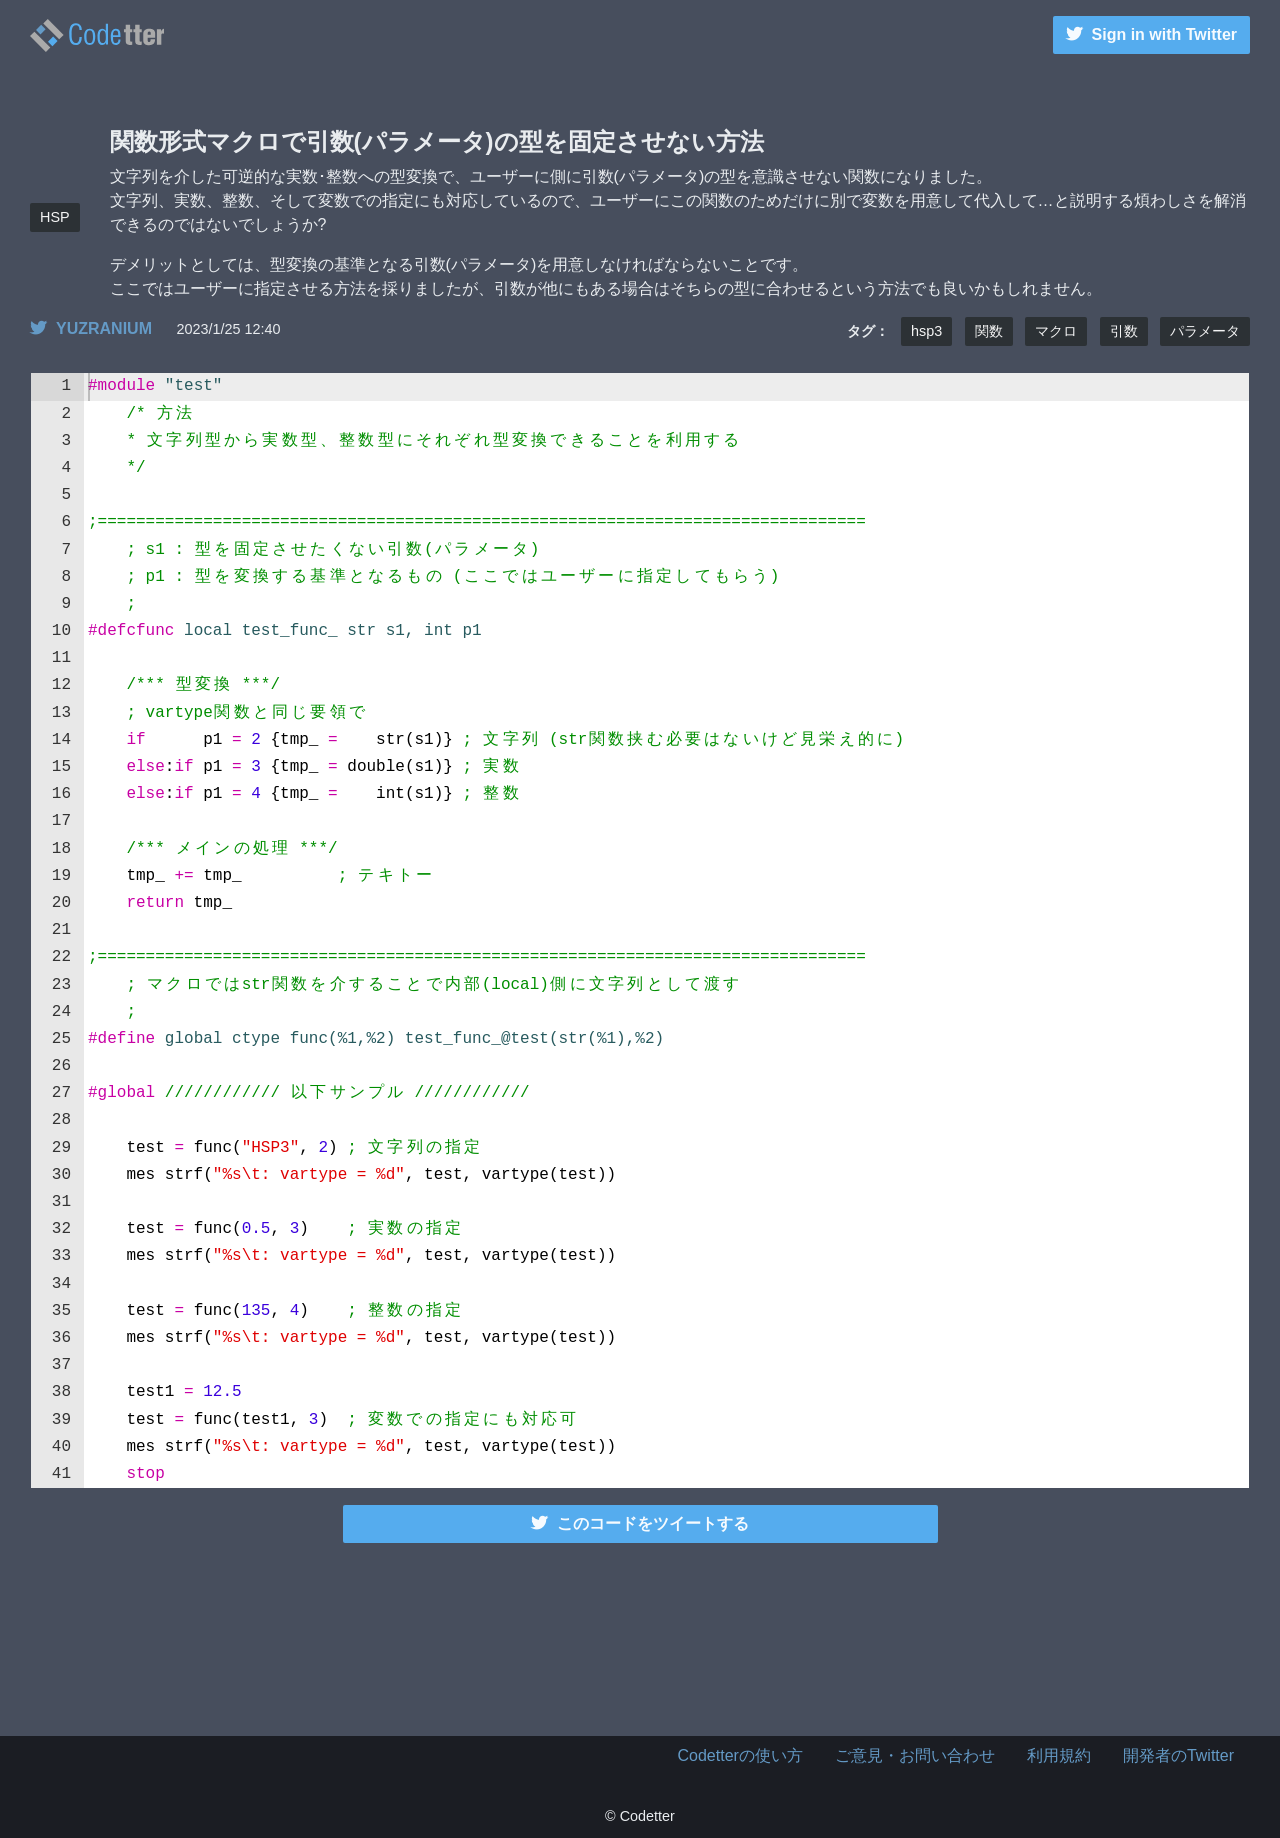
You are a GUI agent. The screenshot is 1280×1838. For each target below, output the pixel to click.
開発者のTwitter (1178, 1755)
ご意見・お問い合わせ (915, 1755)
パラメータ (1205, 331)
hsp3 (926, 331)
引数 (1124, 331)
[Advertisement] (640, 1636)
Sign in (1151, 34)
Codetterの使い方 (740, 1755)
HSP (55, 217)
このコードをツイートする (640, 1523)
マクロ (1056, 331)
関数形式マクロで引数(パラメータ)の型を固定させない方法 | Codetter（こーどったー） (97, 35)
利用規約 (1059, 1755)
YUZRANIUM (91, 328)
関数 (989, 331)
